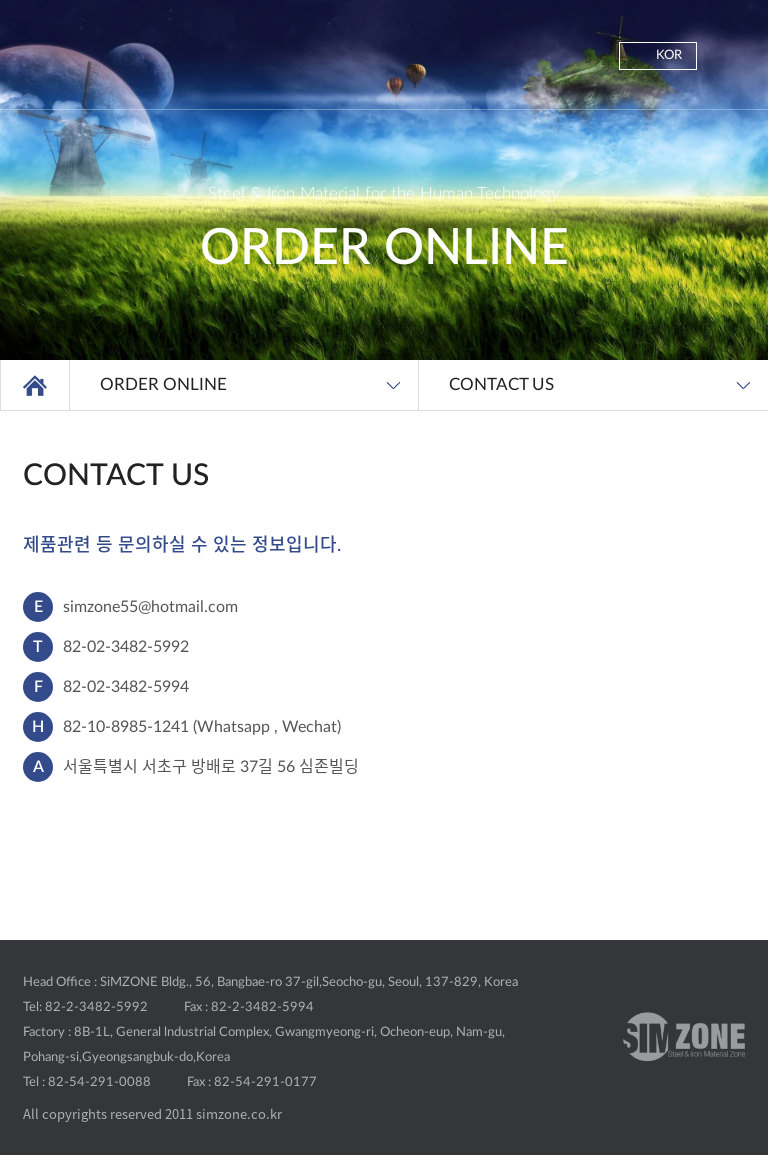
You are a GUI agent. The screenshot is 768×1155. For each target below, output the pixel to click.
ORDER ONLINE (163, 384)
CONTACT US (501, 384)
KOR (669, 55)
